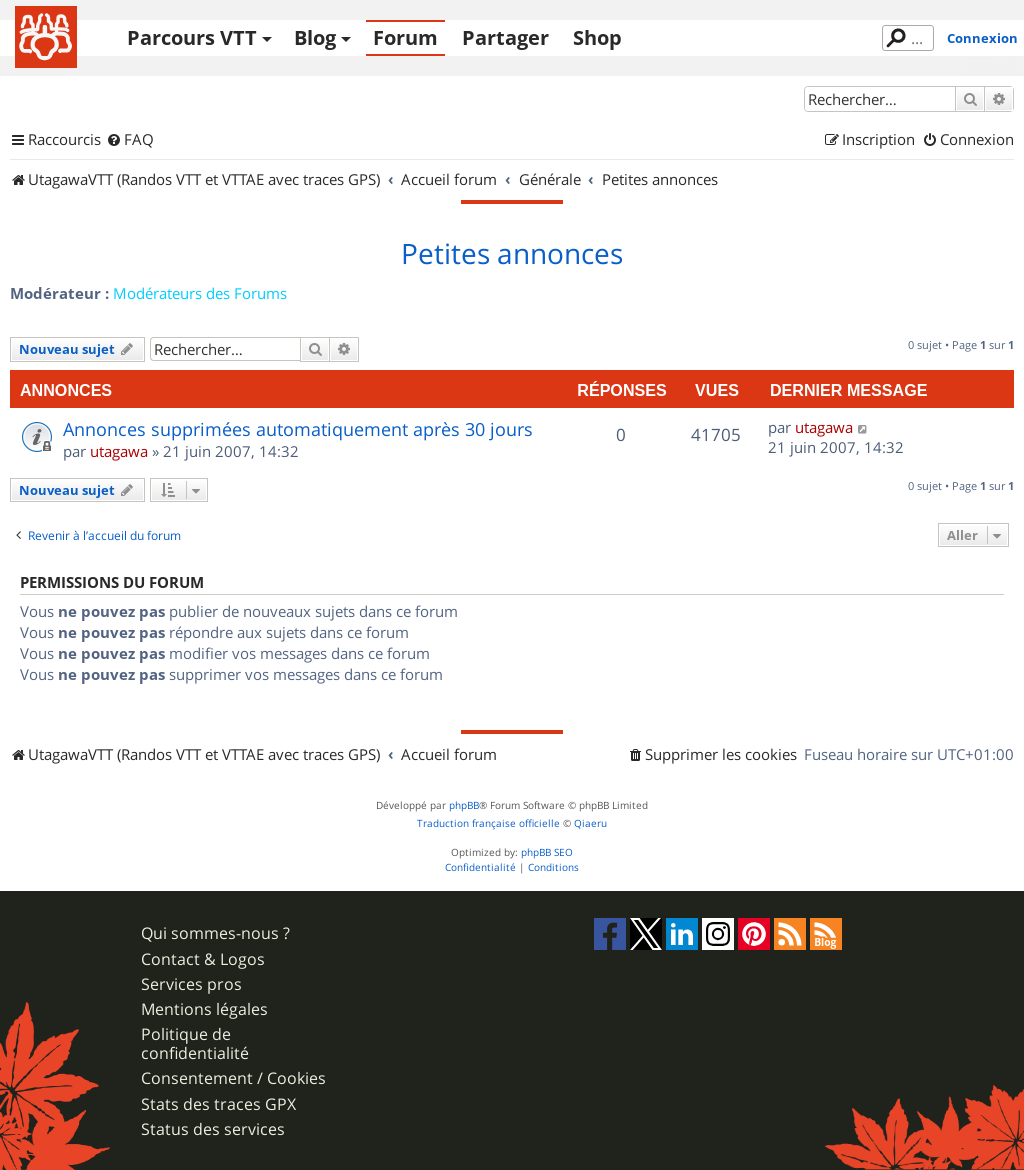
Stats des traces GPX (218, 1104)
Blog (315, 37)
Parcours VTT (192, 37)
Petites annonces (512, 254)
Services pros (191, 984)
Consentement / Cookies (233, 1078)
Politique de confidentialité (195, 1044)
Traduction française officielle (488, 823)
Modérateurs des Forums (200, 293)
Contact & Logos (203, 959)
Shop (597, 37)
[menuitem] (130, 140)
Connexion (982, 38)
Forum (405, 37)
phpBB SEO (547, 852)
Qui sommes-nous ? (215, 933)
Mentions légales (204, 1009)
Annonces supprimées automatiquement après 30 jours (298, 429)
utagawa (119, 451)
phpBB (464, 805)
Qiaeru (590, 823)
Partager (505, 37)
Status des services (213, 1129)
